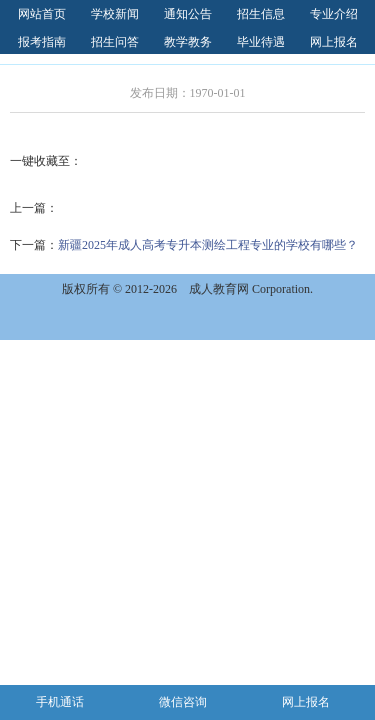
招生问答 (115, 42)
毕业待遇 (261, 42)
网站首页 (42, 14)
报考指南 (42, 42)
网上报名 (334, 42)
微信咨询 (183, 702)
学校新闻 (115, 14)
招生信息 (261, 14)
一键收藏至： (46, 161)
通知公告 (188, 14)
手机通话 (60, 702)
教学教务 (188, 42)
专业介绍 (334, 14)
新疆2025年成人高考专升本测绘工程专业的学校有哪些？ (208, 245)
